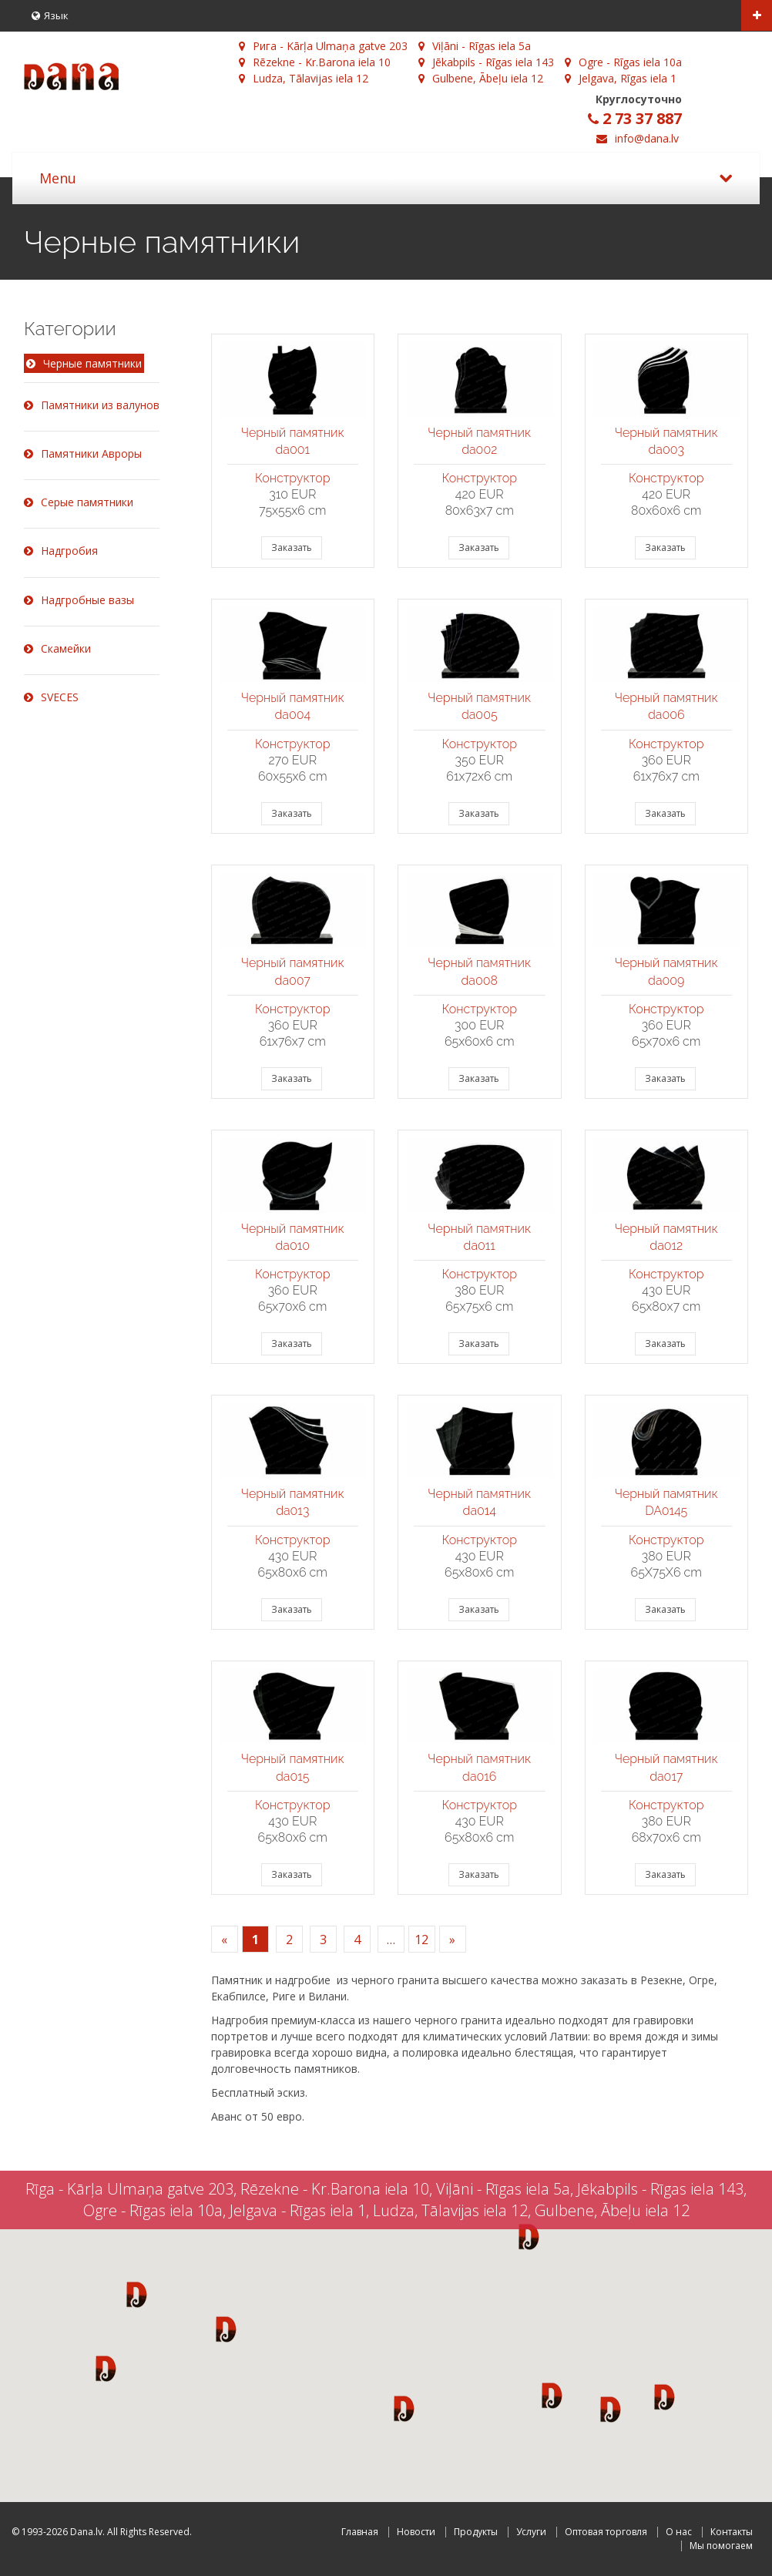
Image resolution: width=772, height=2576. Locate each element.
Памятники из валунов (91, 405)
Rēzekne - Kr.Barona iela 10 (315, 62)
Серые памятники (78, 502)
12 (421, 1939)
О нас (679, 2531)
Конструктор (293, 478)
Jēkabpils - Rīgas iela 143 (486, 62)
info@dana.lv (647, 138)
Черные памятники (84, 364)
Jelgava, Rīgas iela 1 (620, 78)
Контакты (731, 2531)
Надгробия (61, 550)
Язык (50, 15)
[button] (136, 2294)
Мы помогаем (721, 2545)
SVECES (51, 697)
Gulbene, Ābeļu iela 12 (480, 78)
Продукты (476, 2531)
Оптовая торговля (606, 2531)
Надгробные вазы (79, 600)
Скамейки (57, 648)
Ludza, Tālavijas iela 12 (303, 78)
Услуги (531, 2531)
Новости (416, 2531)
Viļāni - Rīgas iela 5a (474, 46)
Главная (359, 2531)
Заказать (291, 547)
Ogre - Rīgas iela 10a (623, 62)
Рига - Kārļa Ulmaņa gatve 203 (323, 46)
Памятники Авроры (83, 453)
